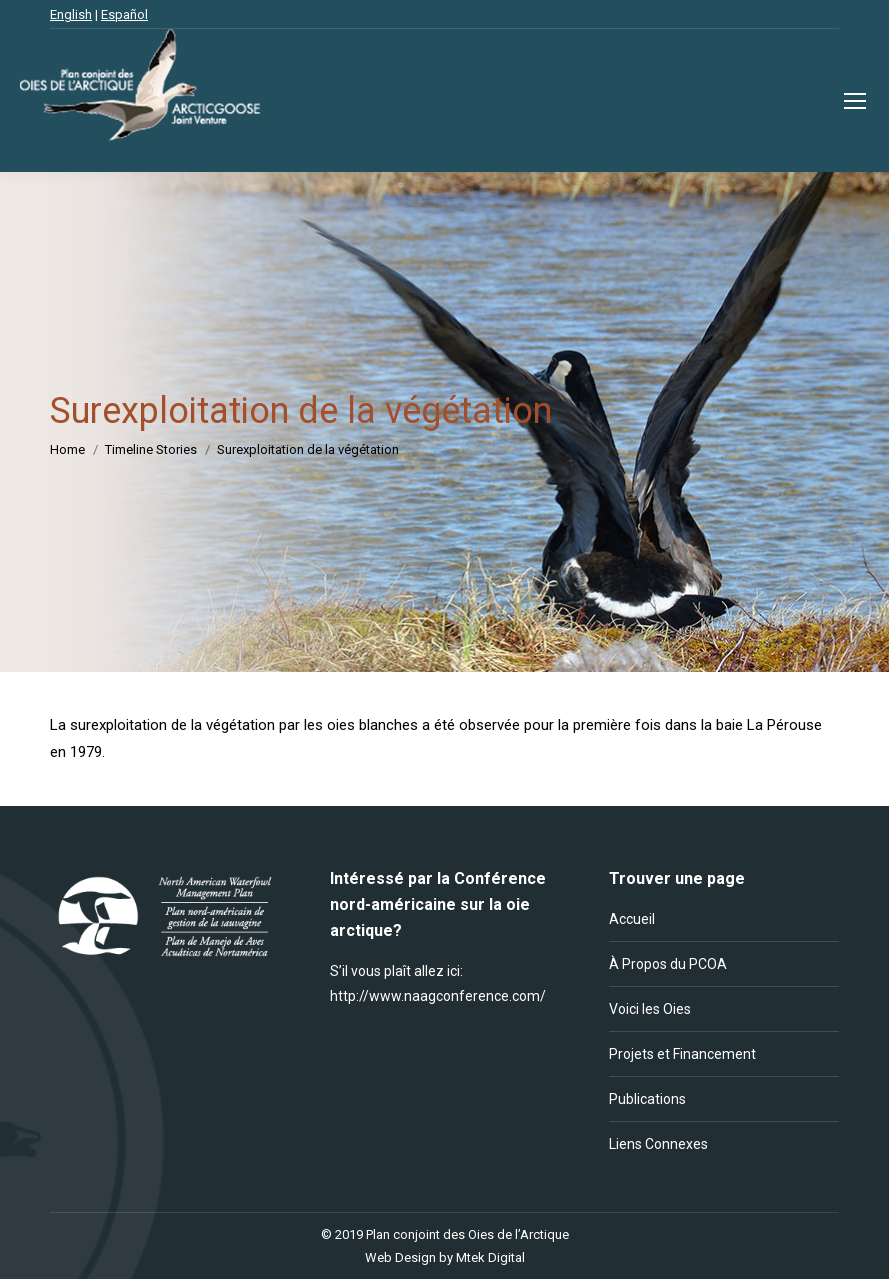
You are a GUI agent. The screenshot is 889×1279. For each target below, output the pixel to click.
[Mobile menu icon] (855, 101)
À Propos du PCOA (668, 964)
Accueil (632, 919)
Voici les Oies (650, 1009)
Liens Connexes (658, 1144)
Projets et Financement (682, 1054)
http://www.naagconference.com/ (438, 996)
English (71, 14)
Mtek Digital (490, 1257)
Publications (647, 1099)
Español (124, 14)
